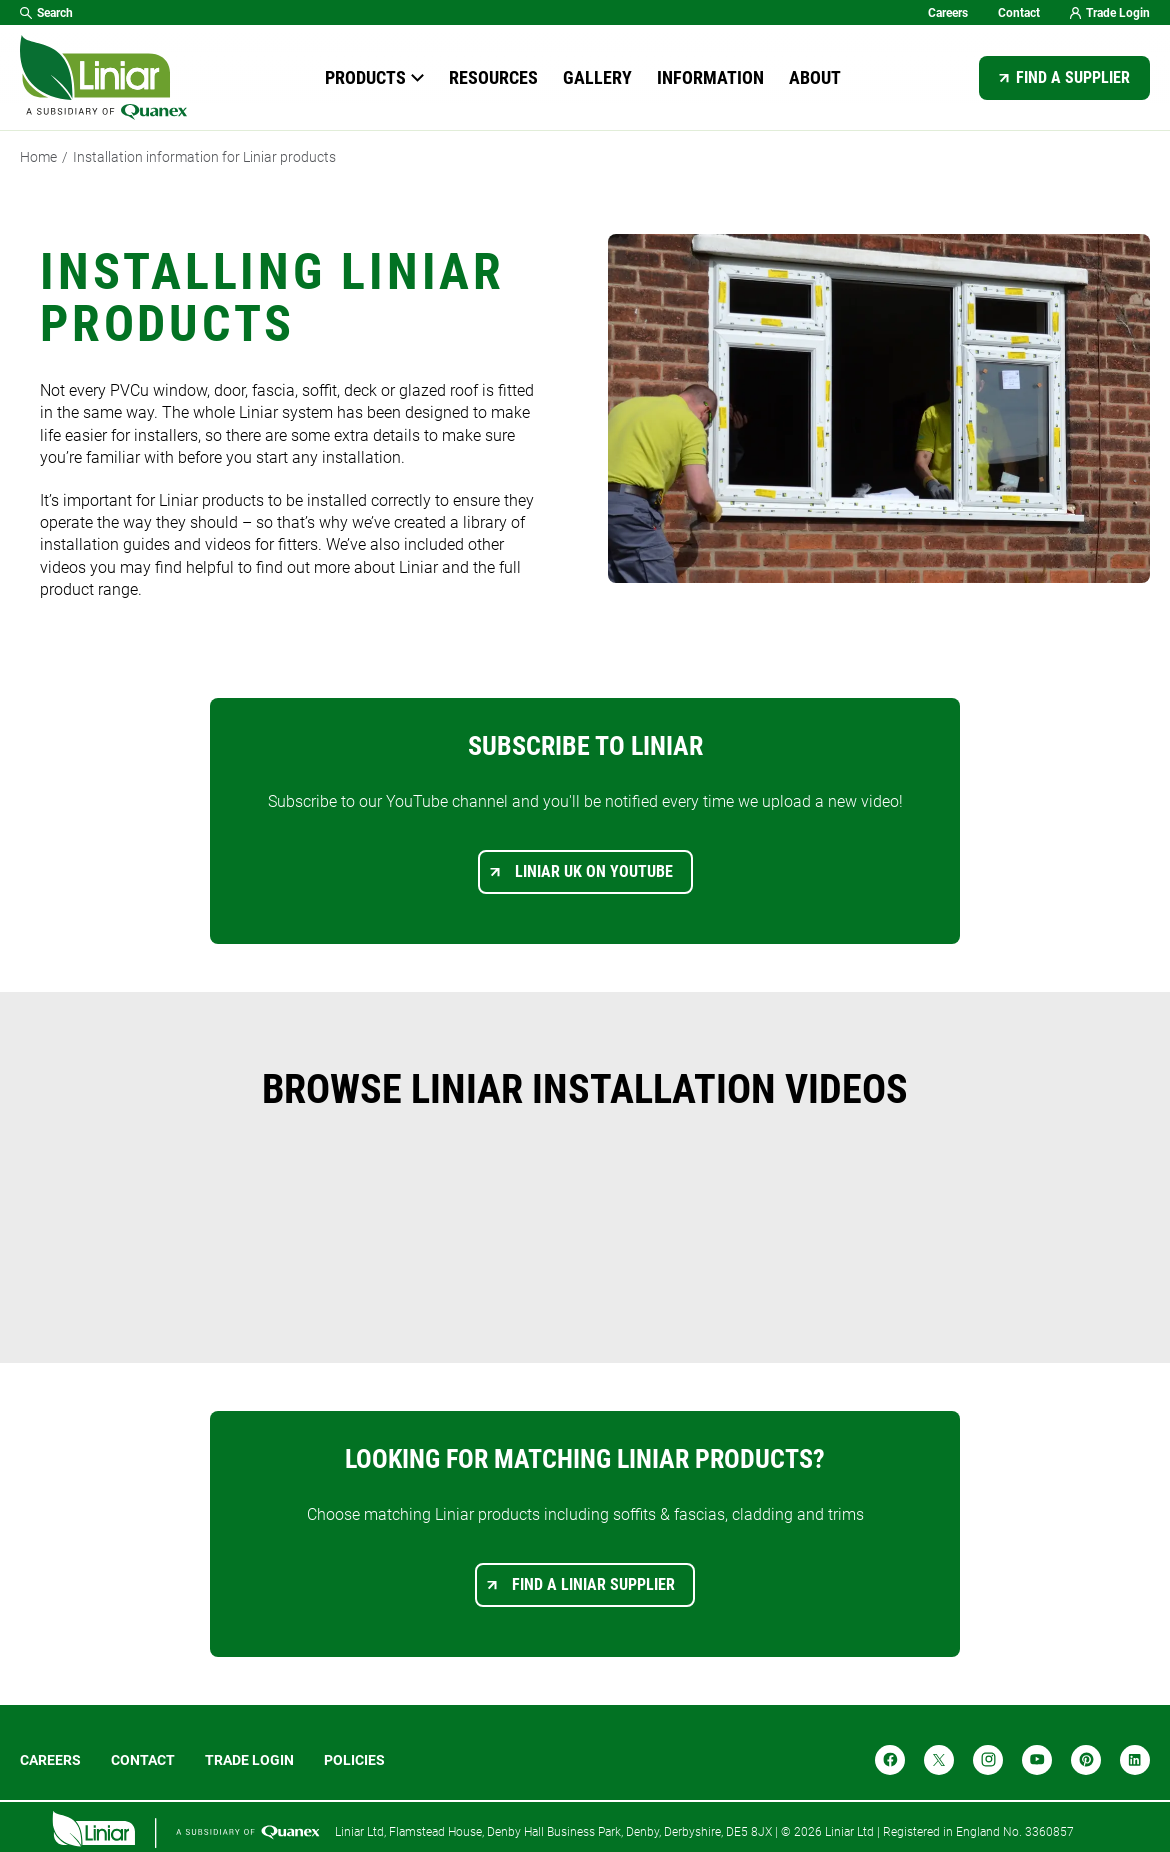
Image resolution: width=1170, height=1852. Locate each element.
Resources (493, 77)
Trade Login (1110, 13)
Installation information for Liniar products (204, 157)
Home (38, 157)
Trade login (249, 1760)
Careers (948, 13)
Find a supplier (1073, 77)
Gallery (597, 77)
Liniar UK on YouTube (594, 871)
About (815, 77)
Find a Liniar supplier (593, 1584)
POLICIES (354, 1760)
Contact (1019, 13)
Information (710, 77)
